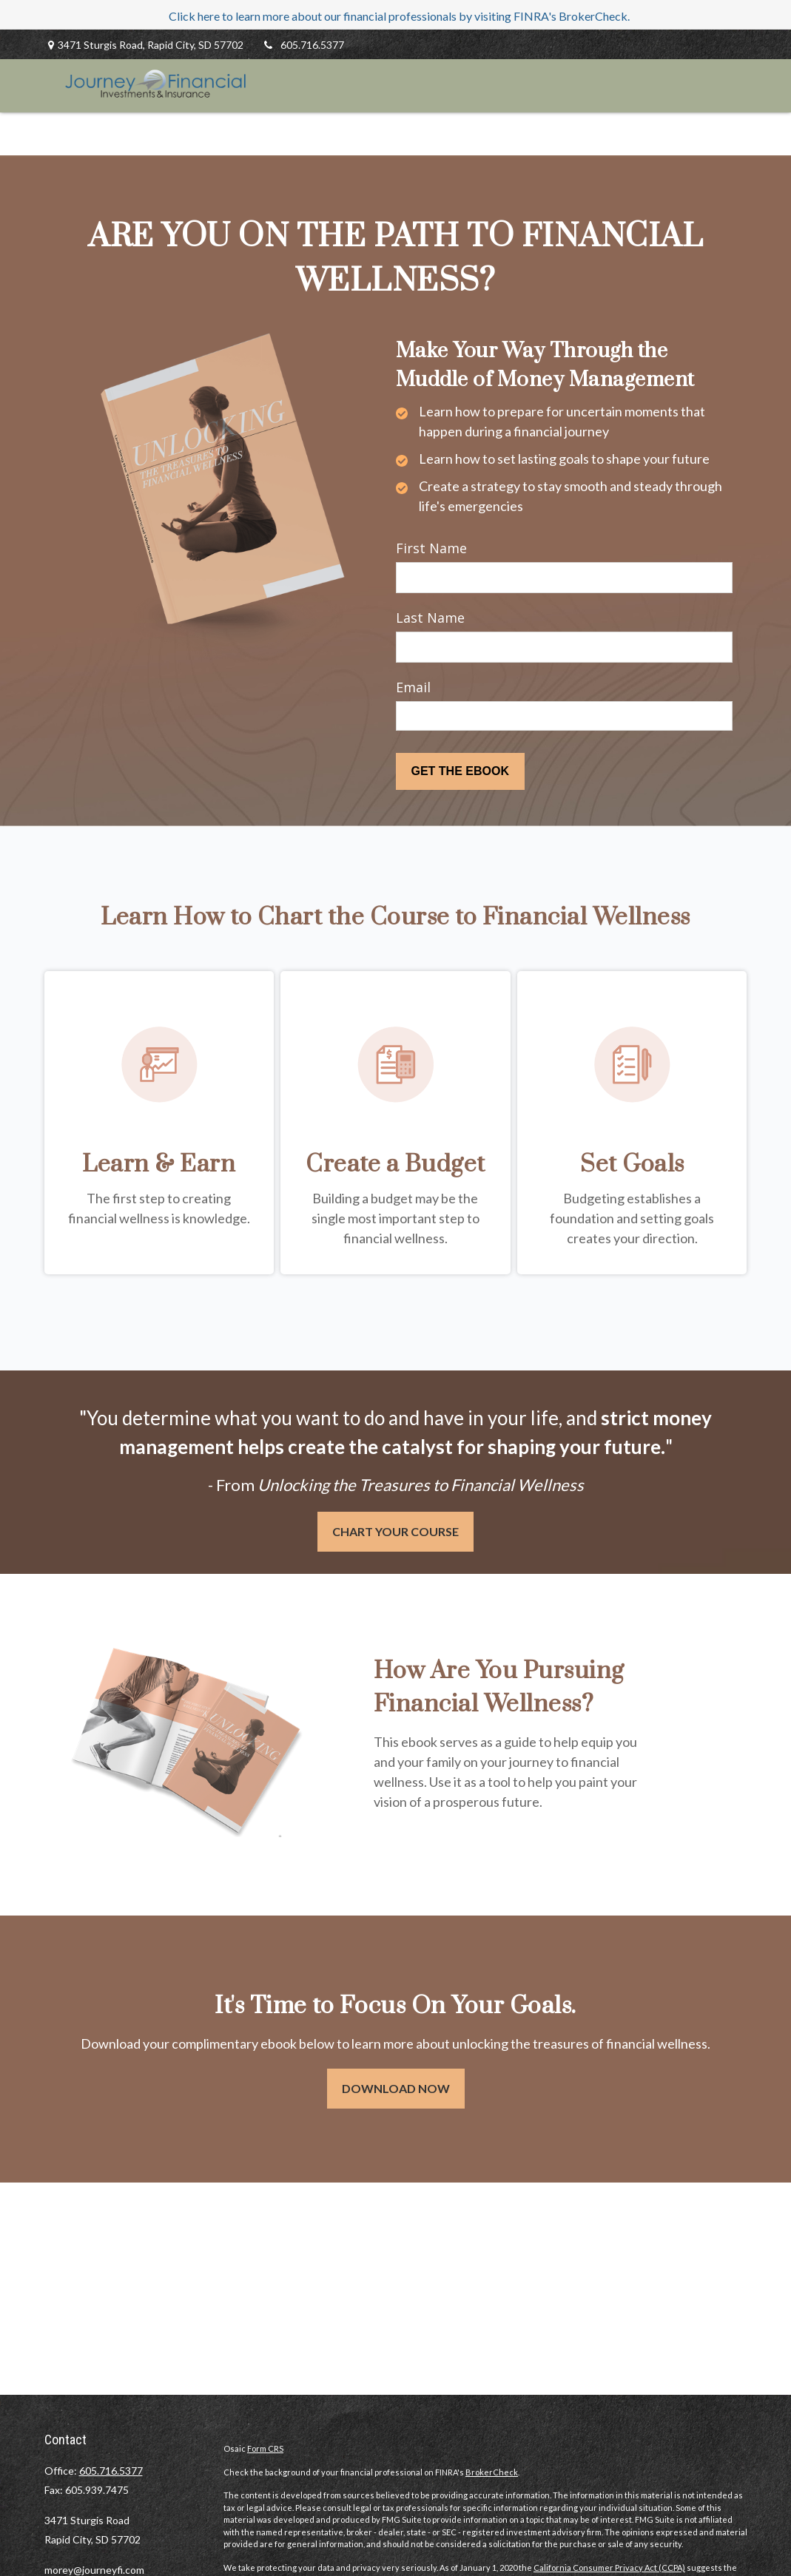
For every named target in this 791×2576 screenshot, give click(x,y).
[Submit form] (460, 771)
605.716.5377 (303, 44)
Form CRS (265, 2448)
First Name (431, 548)
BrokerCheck (491, 2472)
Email (413, 687)
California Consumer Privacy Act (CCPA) (609, 2567)
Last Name (430, 617)
